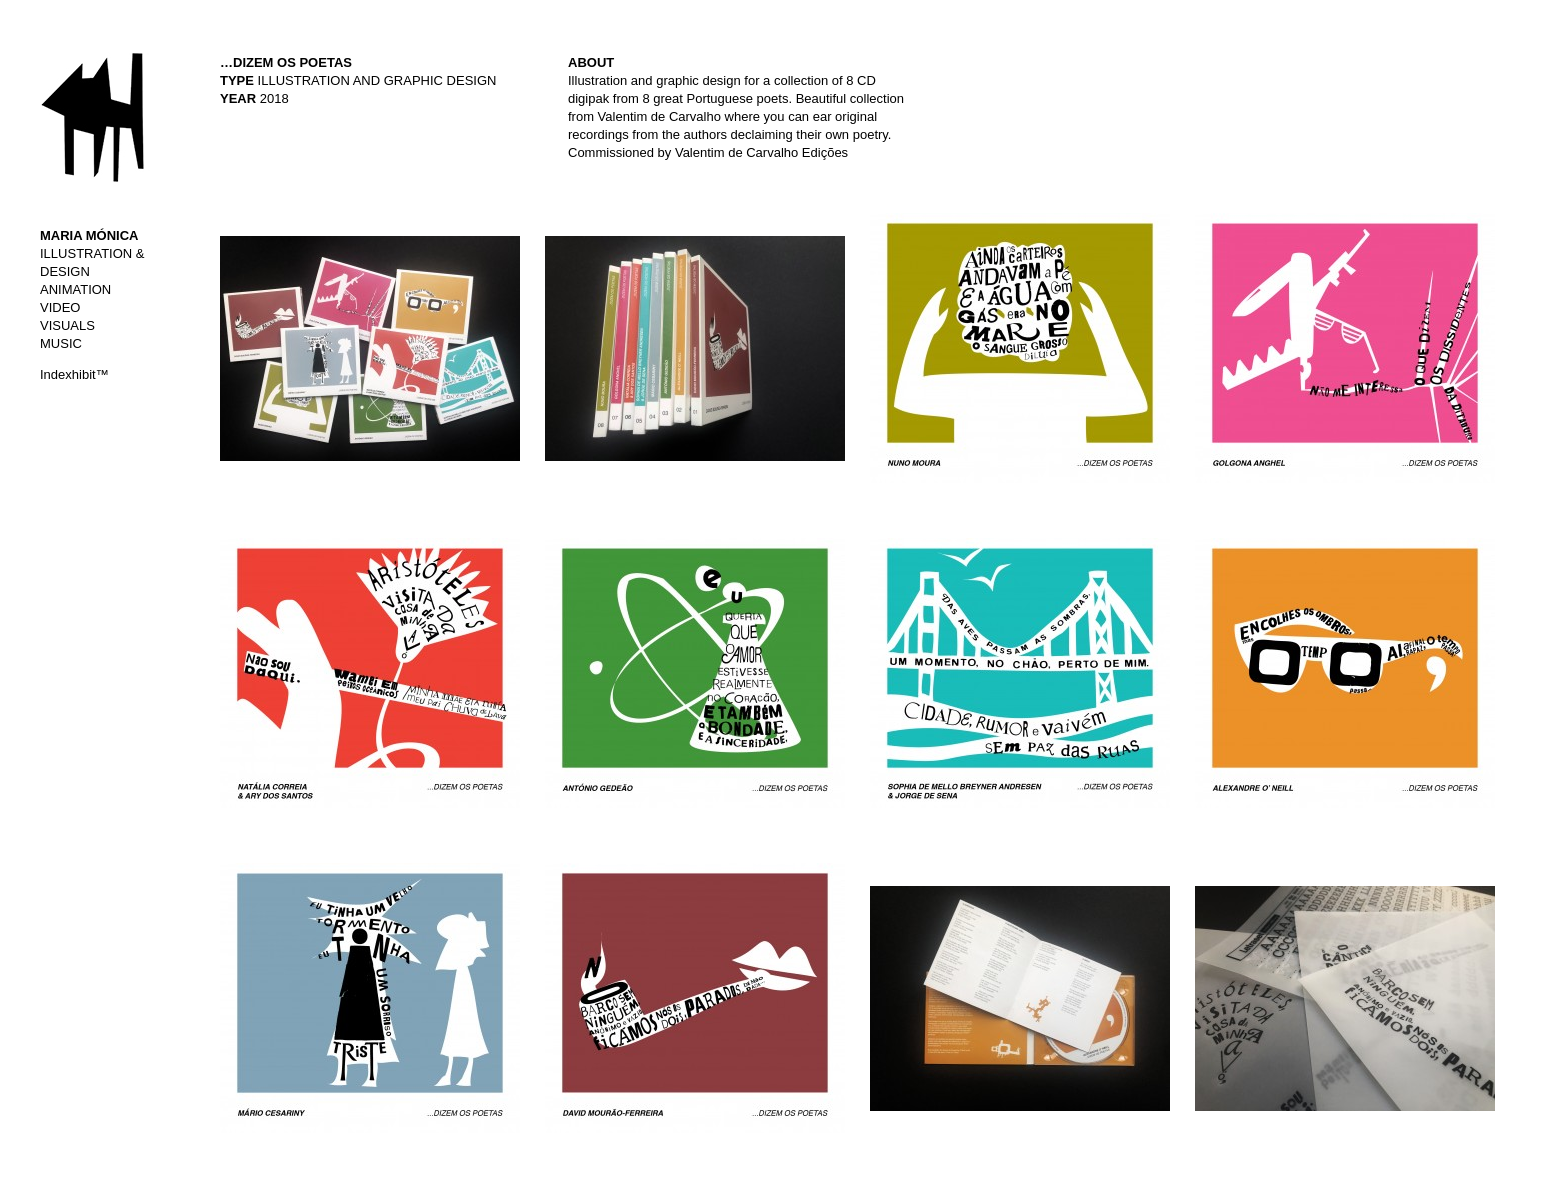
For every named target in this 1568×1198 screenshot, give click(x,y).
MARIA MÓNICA (89, 235)
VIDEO (60, 307)
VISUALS (67, 325)
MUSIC (61, 343)
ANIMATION (75, 289)
